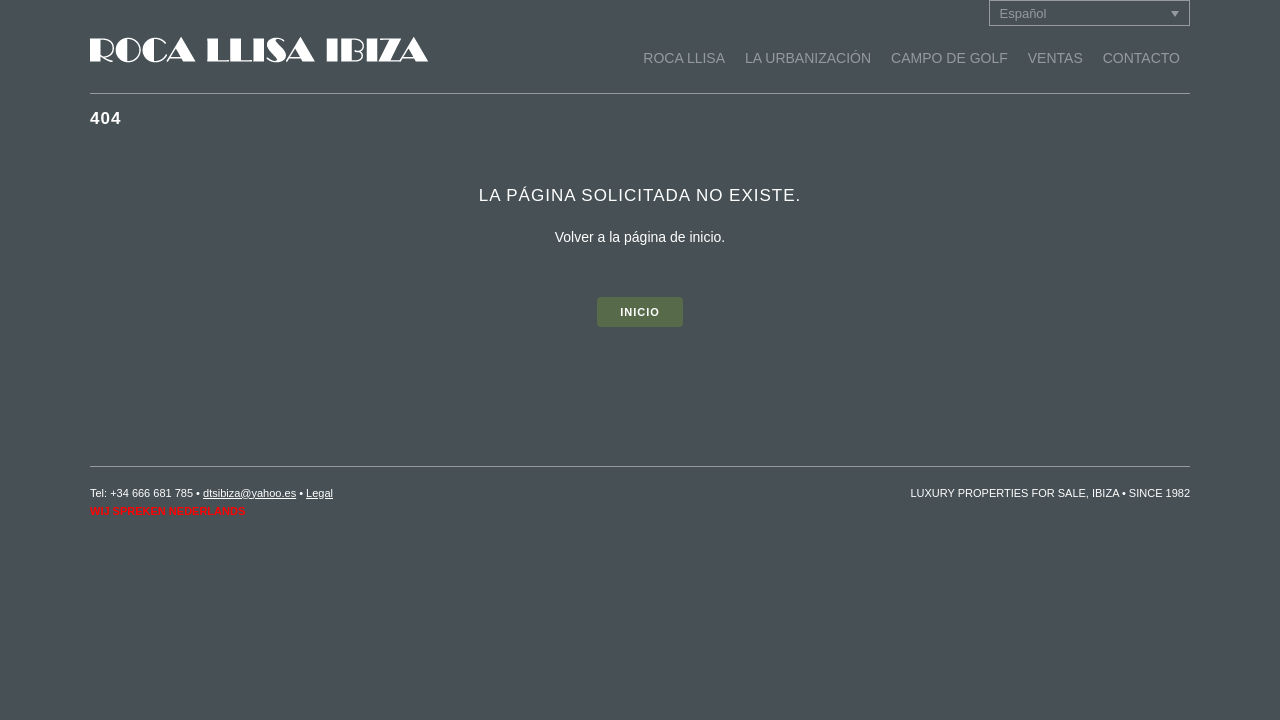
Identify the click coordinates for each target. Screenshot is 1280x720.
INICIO (640, 312)
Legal (319, 493)
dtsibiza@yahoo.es (249, 493)
